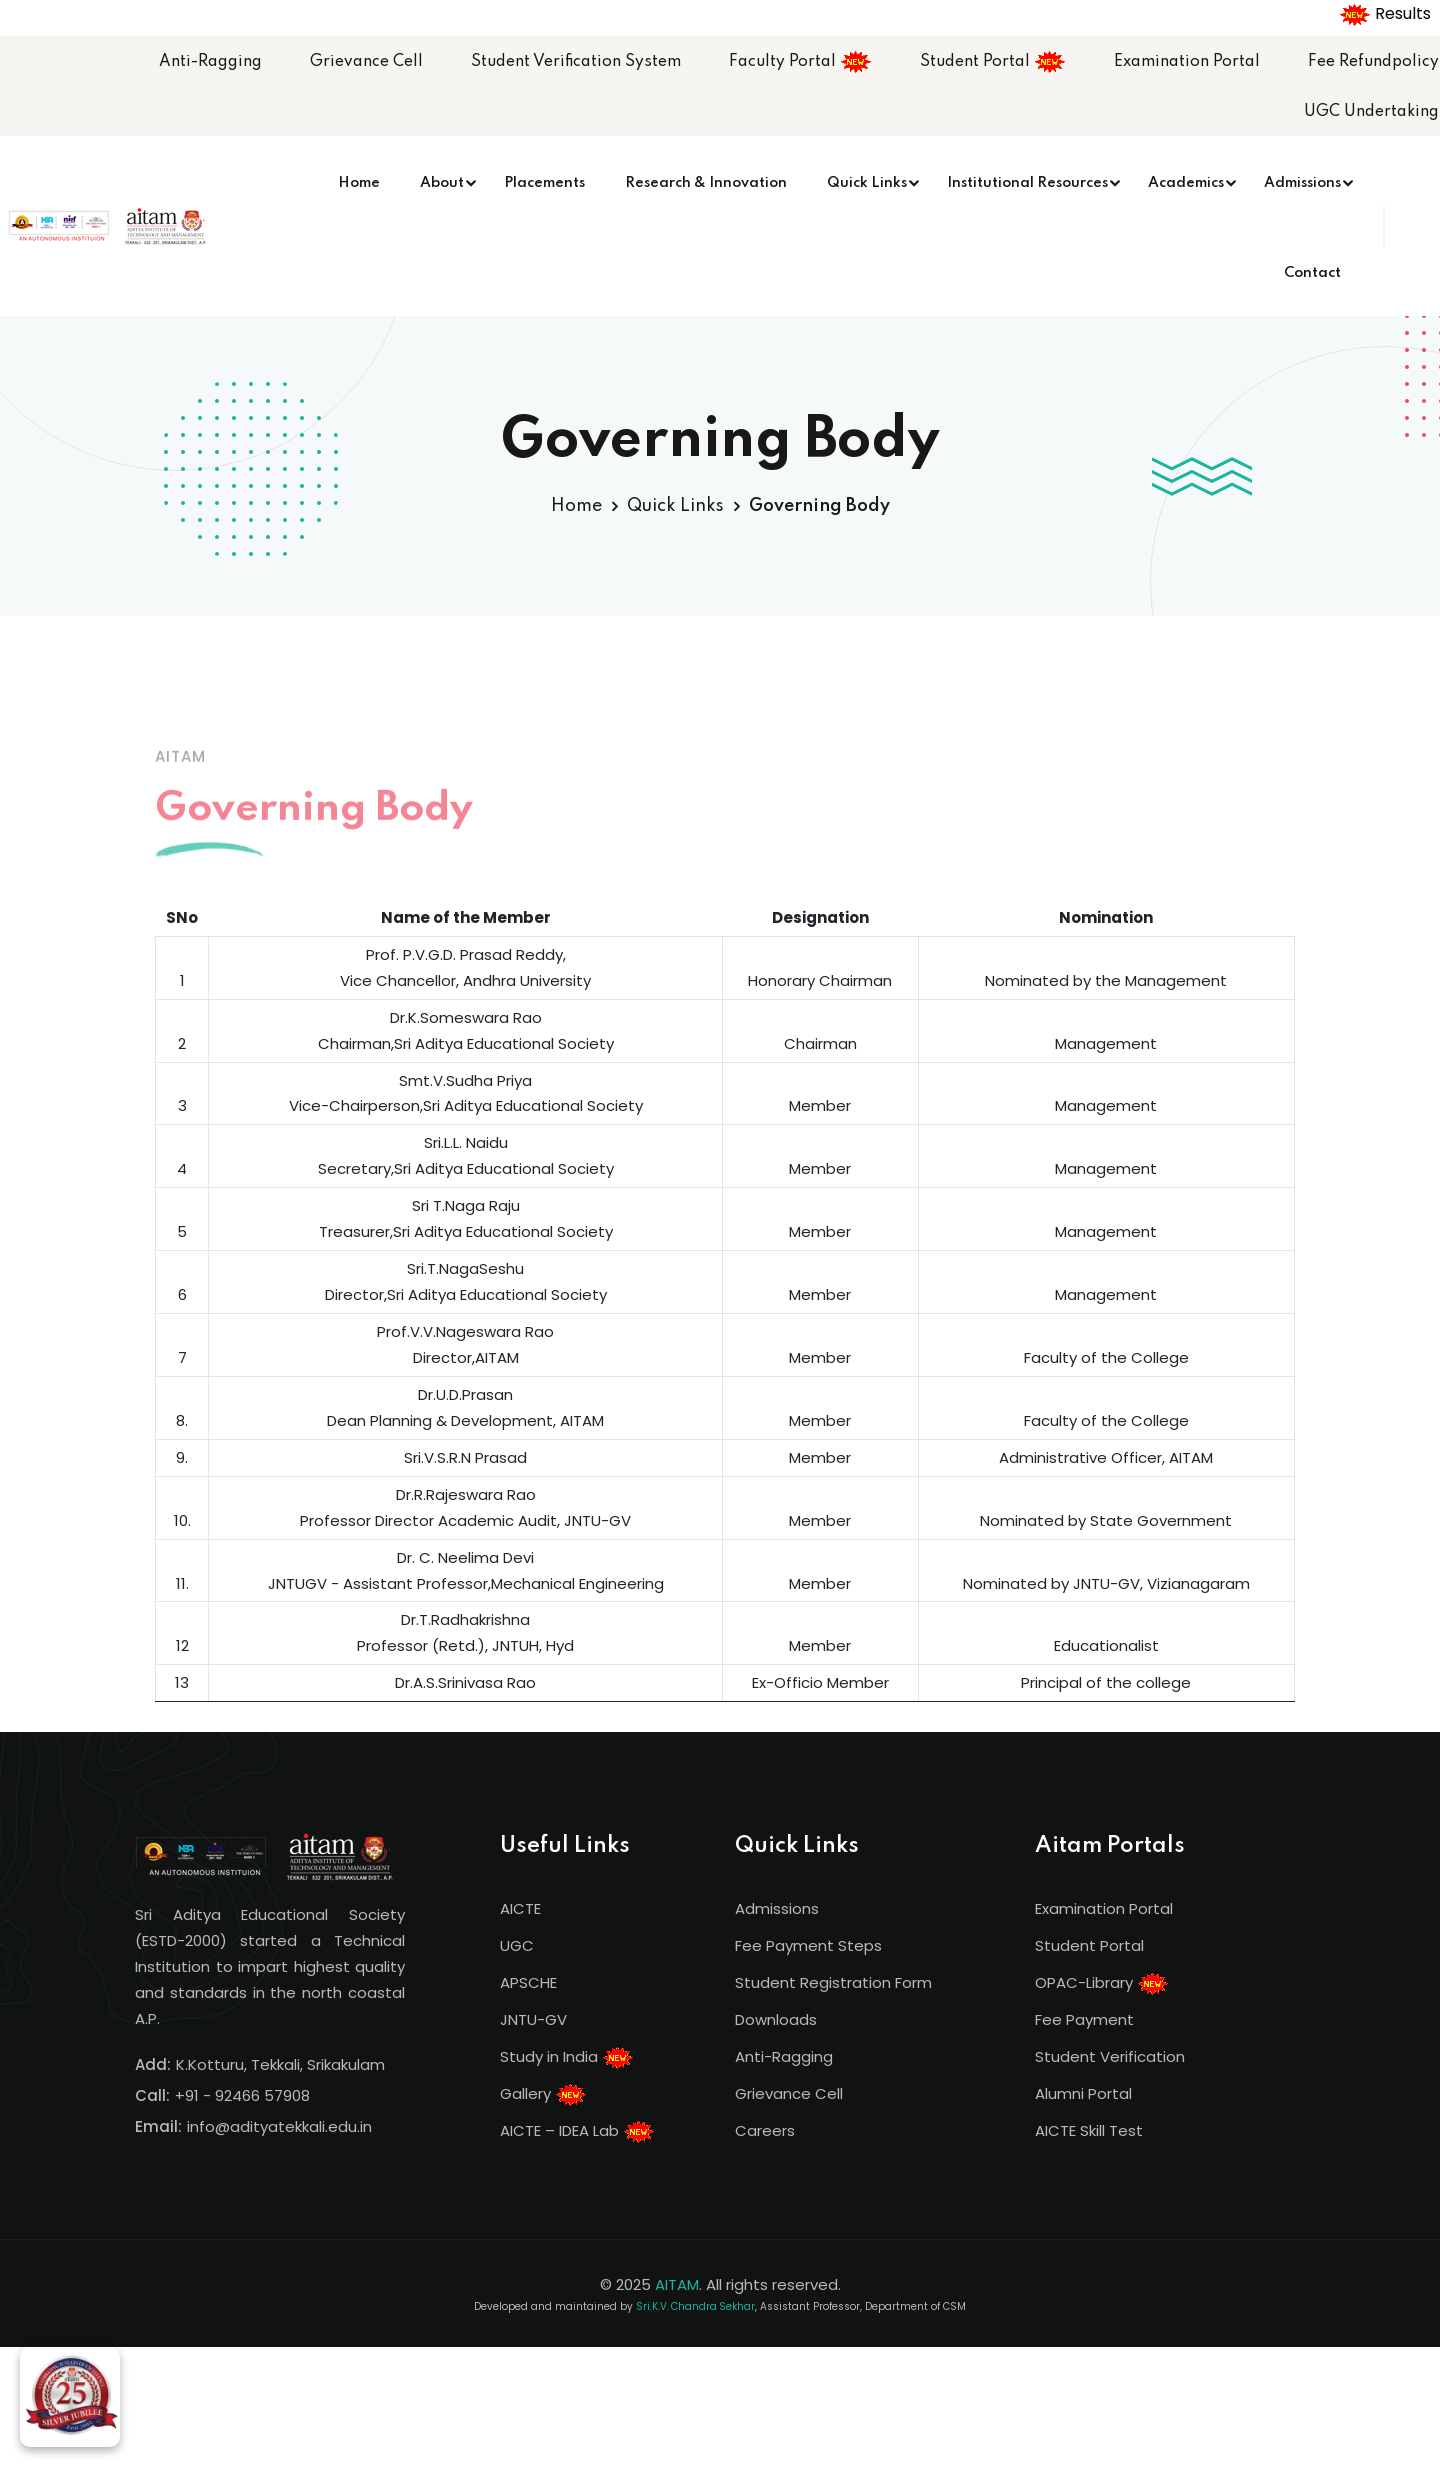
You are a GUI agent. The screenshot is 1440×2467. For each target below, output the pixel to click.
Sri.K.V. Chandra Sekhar (695, 2306)
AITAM (677, 2284)
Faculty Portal (800, 62)
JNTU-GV (533, 2019)
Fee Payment (1084, 2019)
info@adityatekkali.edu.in (279, 2126)
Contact (1312, 273)
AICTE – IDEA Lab (577, 2132)
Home (359, 183)
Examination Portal (1187, 62)
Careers (765, 2130)
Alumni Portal (1083, 2093)
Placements (544, 183)
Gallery (543, 2095)
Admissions (1302, 183)
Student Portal (993, 62)
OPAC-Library (1102, 1984)
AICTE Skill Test (1089, 2130)
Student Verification (1110, 2056)
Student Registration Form (833, 1982)
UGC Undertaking (1371, 112)
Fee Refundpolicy (1373, 62)
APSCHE (528, 1982)
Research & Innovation (706, 183)
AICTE (520, 1908)
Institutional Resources (1027, 183)
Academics (1186, 183)
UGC (517, 1945)
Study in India (567, 2058)
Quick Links (867, 183)
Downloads (776, 2019)
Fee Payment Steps (808, 1945)
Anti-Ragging (210, 62)
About (442, 183)
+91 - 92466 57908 (242, 2095)
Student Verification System (576, 62)
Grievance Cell (366, 62)
